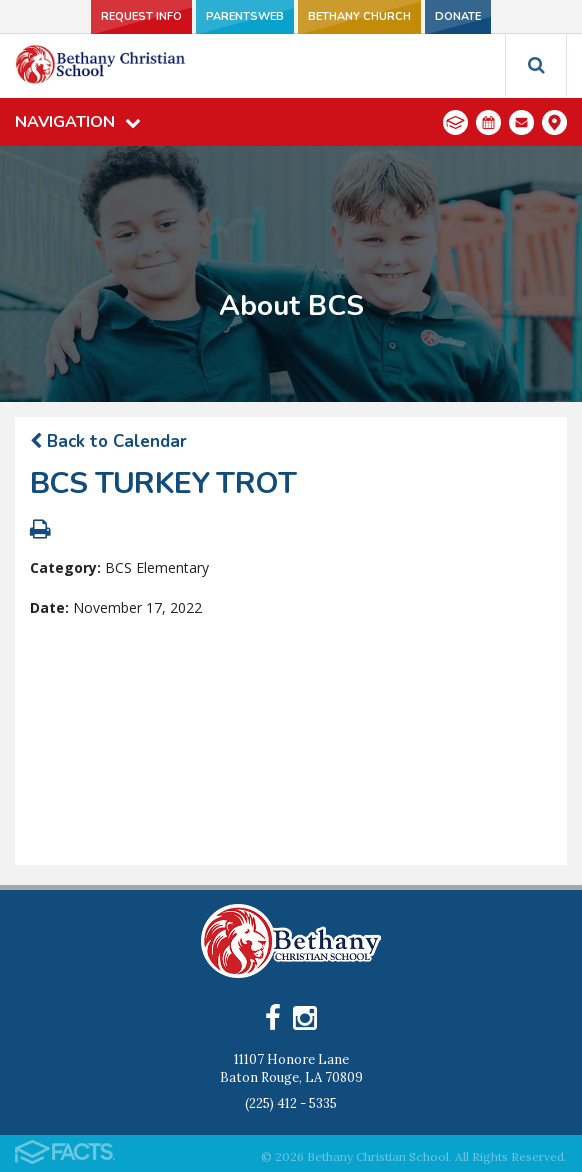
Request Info (141, 16)
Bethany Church (359, 16)
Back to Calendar (108, 441)
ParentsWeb (245, 16)
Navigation (78, 122)
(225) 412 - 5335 (291, 1103)
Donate (458, 16)
